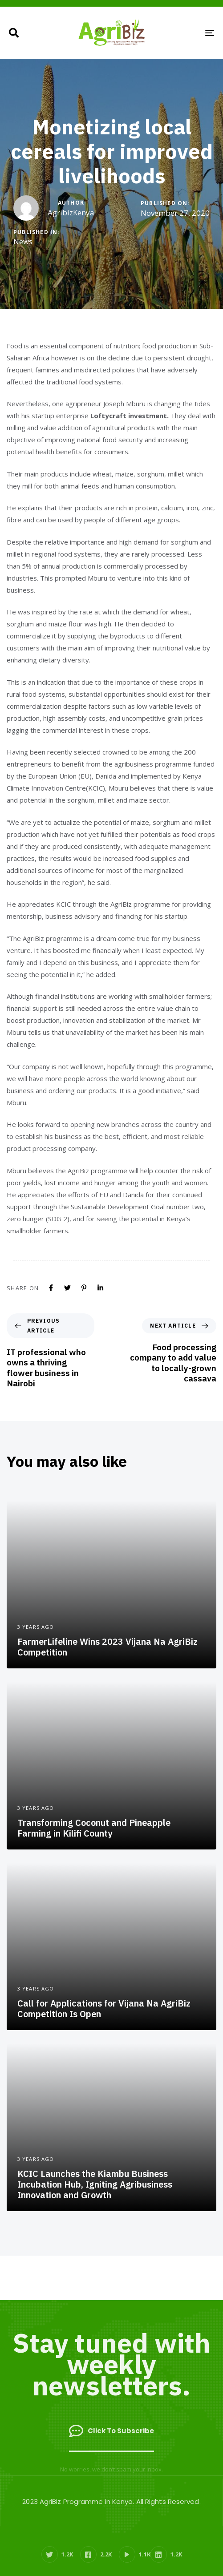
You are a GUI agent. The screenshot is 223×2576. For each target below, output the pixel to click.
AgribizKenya (71, 212)
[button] (14, 33)
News (22, 241)
